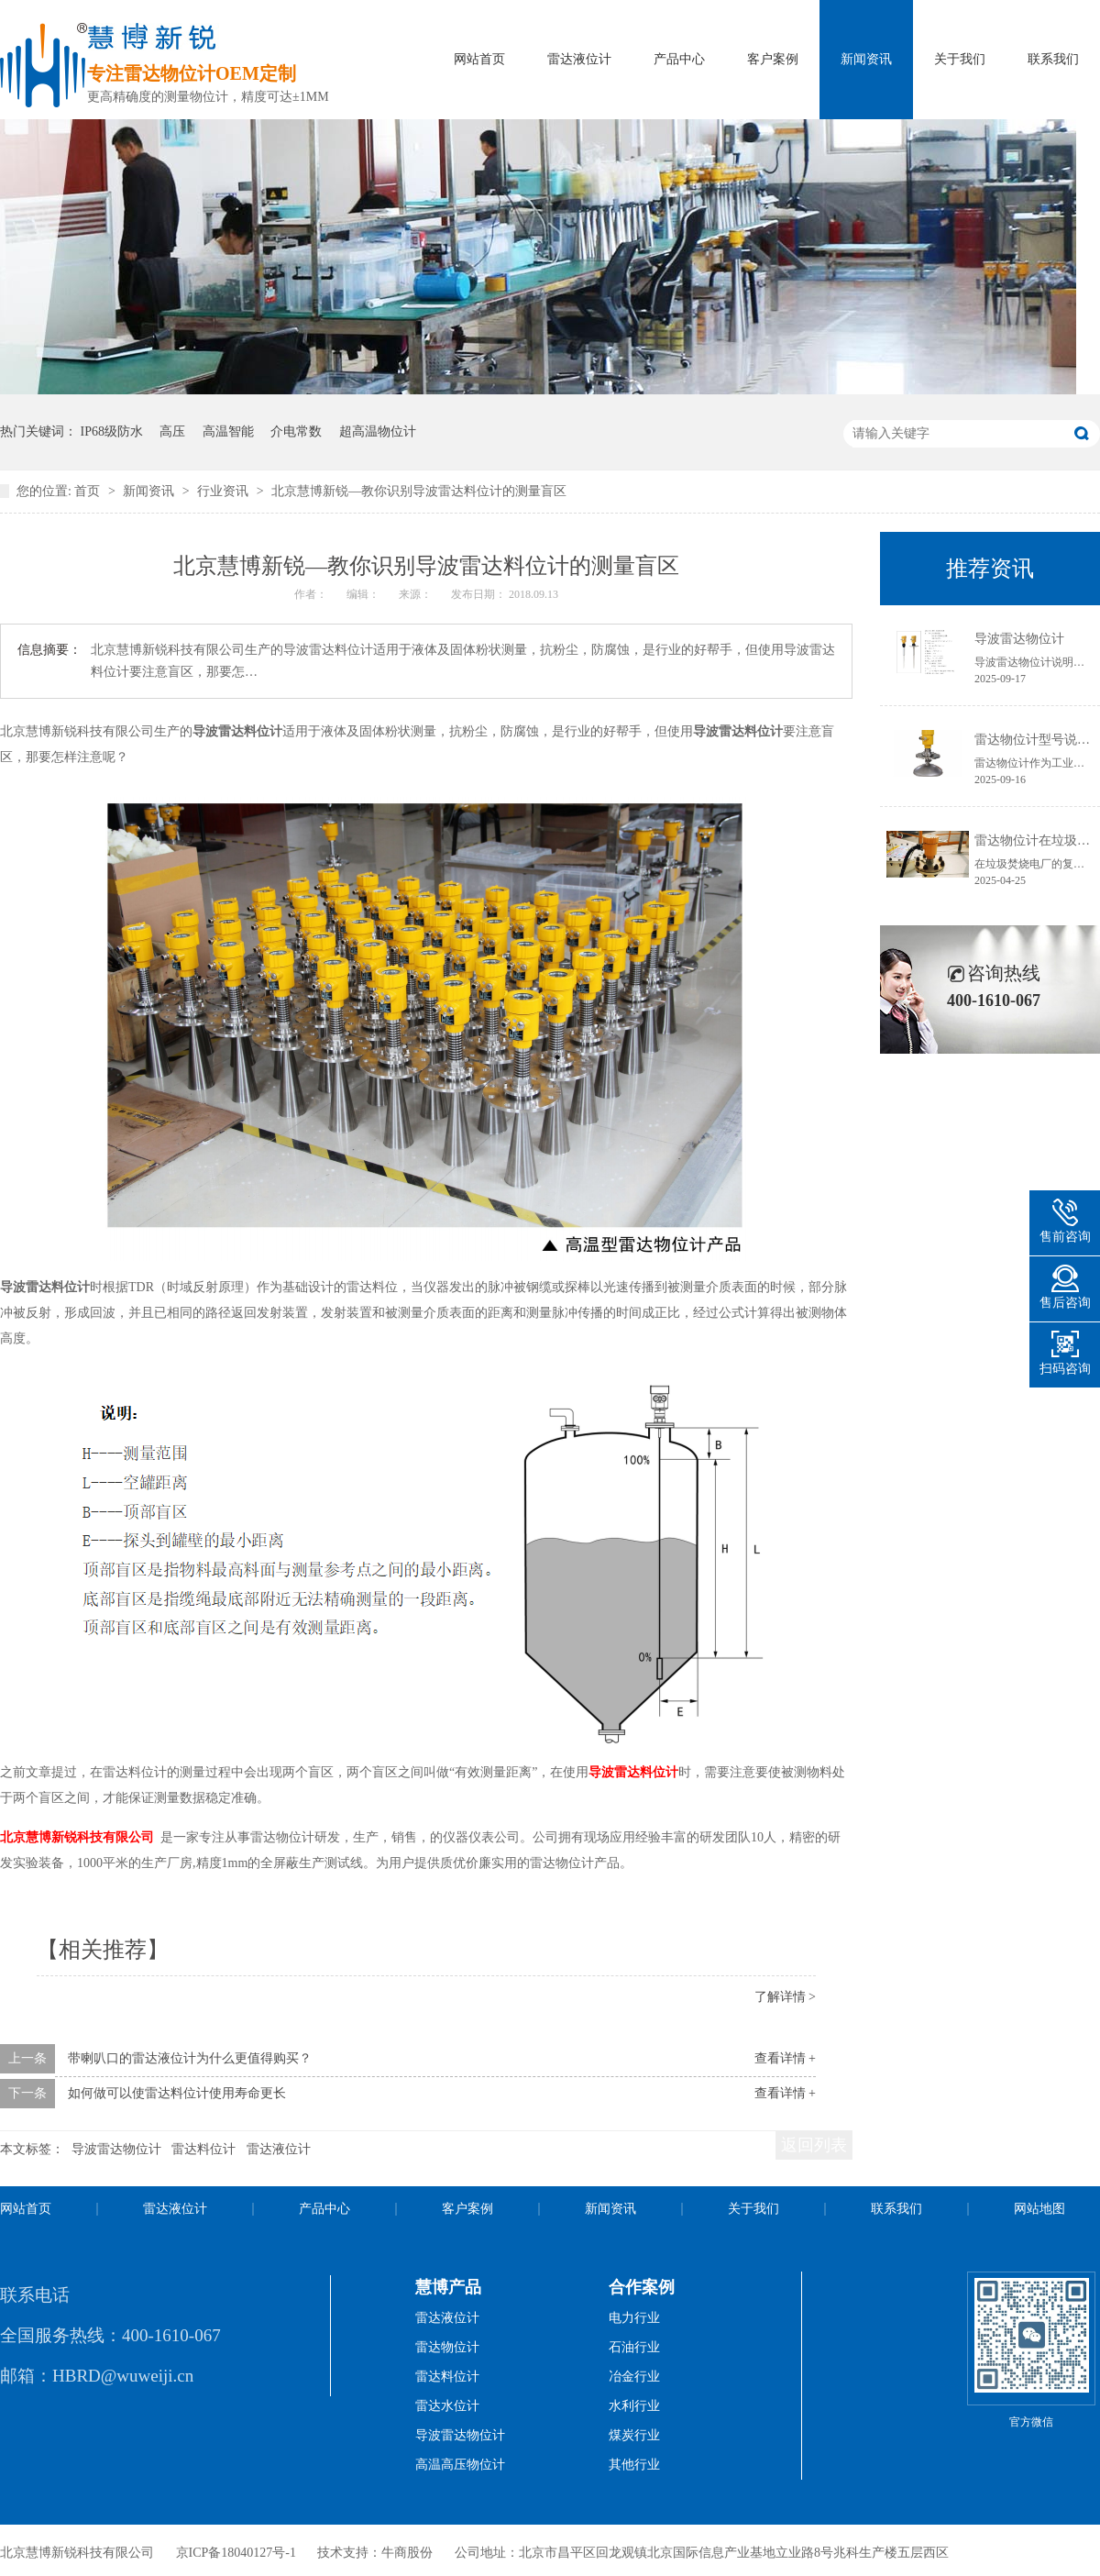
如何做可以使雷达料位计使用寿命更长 (177, 2093)
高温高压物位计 (460, 2464)
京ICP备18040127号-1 (236, 2552)
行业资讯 (224, 491)
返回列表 (814, 2145)
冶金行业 (634, 2376)
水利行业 (634, 2406)
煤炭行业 (634, 2435)
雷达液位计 (579, 59)
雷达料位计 (203, 2149)
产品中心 (679, 59)
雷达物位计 (447, 2347)
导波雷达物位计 (116, 2149)
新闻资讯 (866, 59)
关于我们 (959, 59)
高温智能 (228, 431)
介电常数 (296, 431)
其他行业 (634, 2464)
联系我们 (1053, 59)
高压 (172, 431)
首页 (89, 491)
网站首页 (479, 59)
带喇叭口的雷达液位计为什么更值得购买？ (190, 2058)
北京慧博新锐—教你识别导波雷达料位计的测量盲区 (418, 491)
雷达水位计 (447, 2406)
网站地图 (1039, 2209)
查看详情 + (785, 2058)
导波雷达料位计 (633, 1772)
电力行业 (634, 2318)
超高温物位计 (377, 431)
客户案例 (772, 59)
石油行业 (634, 2347)
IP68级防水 (112, 431)
